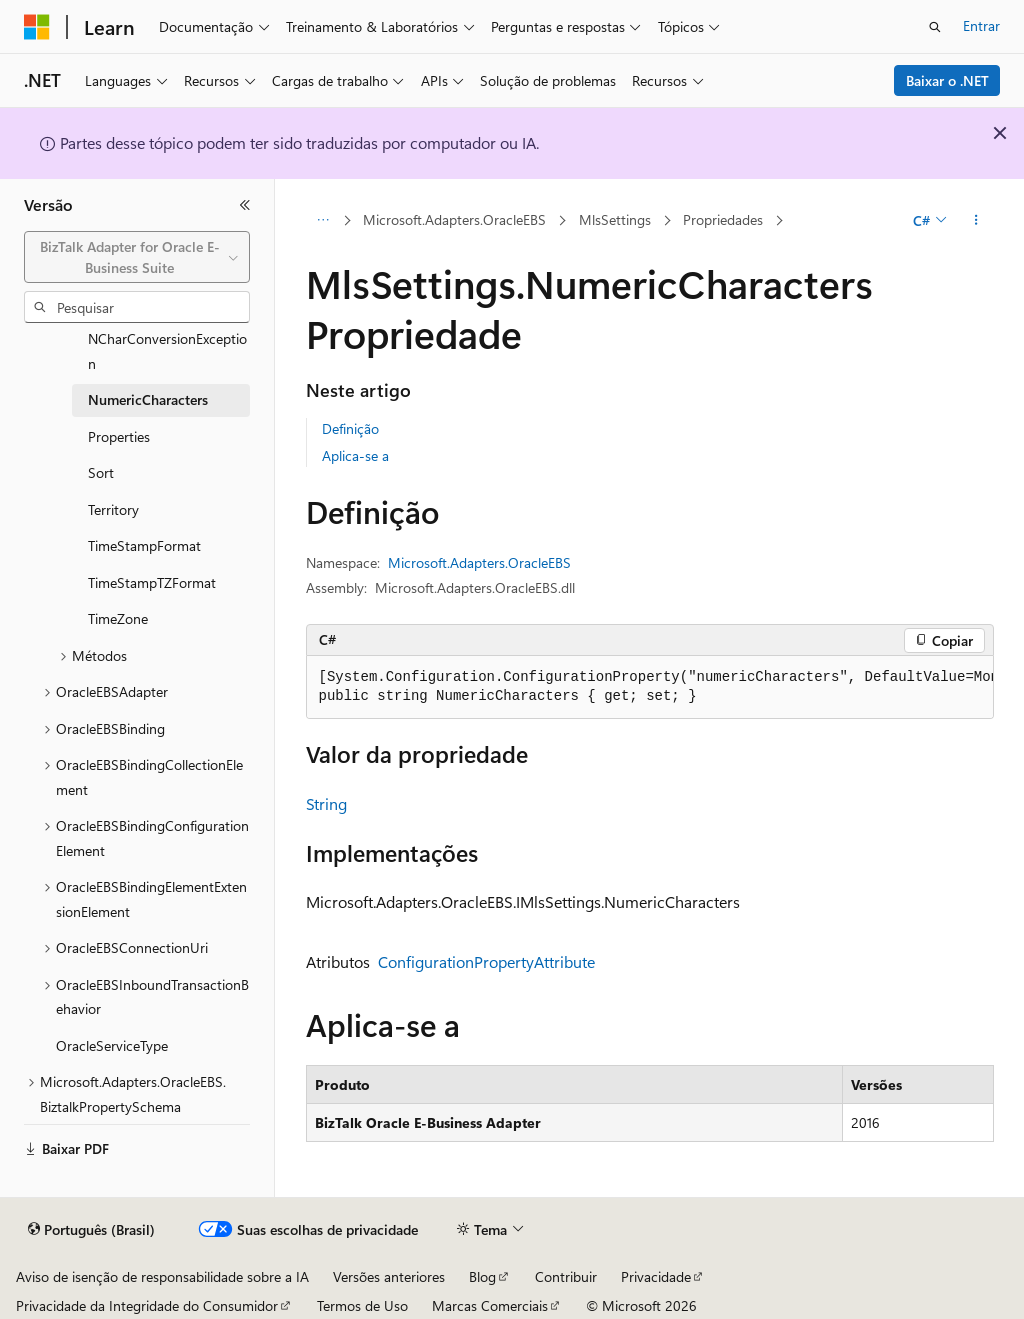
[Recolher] (245, 205)
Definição (350, 428)
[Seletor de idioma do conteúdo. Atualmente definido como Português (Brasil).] (91, 1230)
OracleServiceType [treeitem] (112, 1045)
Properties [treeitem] (119, 436)
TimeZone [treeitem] (118, 618)
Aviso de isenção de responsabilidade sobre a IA (162, 1276)
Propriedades (723, 219)
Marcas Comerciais (490, 1305)
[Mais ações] (975, 221)
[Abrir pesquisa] (935, 27)
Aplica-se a (355, 455)
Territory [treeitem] (113, 509)
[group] (650, 687)
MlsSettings (615, 219)
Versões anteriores (389, 1276)
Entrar (981, 25)
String (326, 803)
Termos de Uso (362, 1305)
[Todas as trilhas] (323, 221)
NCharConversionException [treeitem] (167, 351)
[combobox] (137, 257)
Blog (482, 1276)
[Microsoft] (37, 27)
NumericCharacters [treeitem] (148, 399)
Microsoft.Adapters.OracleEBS (454, 219)
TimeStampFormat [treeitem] (144, 545)
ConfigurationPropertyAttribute (486, 961)
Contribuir (566, 1276)
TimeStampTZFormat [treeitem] (152, 582)
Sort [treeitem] (101, 472)
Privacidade (656, 1276)
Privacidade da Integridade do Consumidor (147, 1305)
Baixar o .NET (947, 80)
